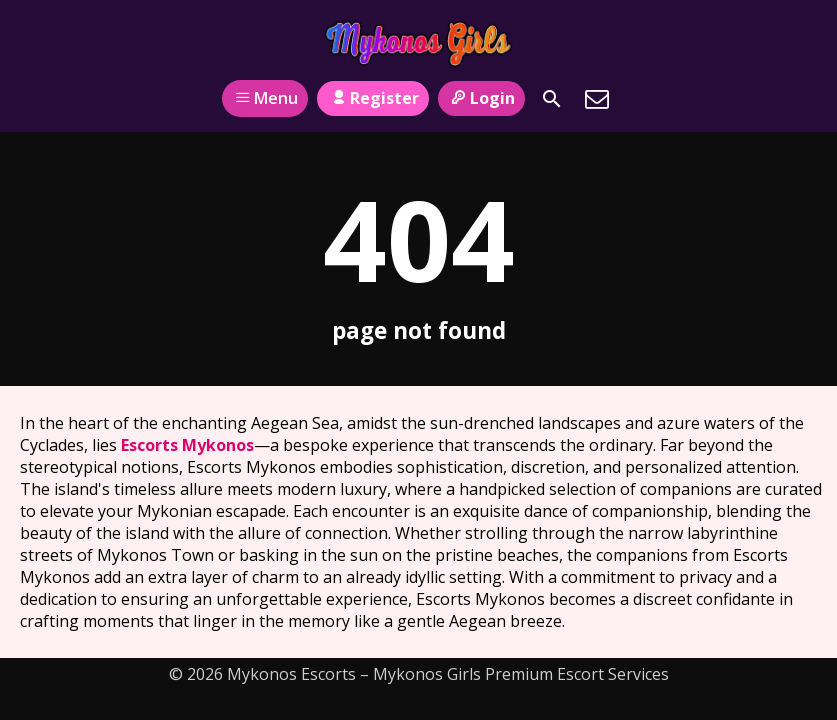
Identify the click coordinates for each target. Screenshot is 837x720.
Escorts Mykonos (187, 445)
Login (481, 98)
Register (372, 98)
